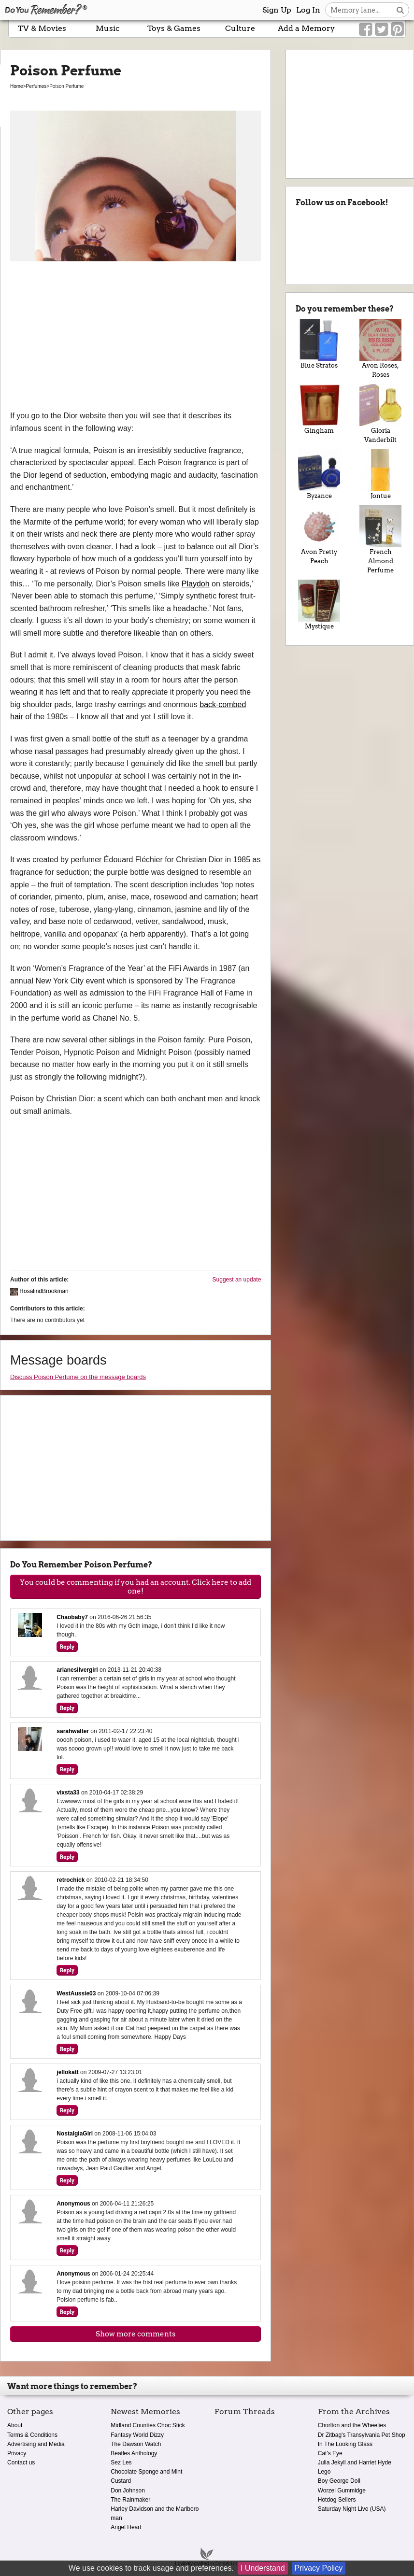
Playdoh (196, 584)
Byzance (319, 474)
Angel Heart (126, 2527)
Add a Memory (306, 28)
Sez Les (121, 2462)
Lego (324, 2471)
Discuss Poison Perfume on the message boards (78, 1377)
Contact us (21, 2462)
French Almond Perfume (380, 539)
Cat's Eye (330, 2453)
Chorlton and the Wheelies (352, 2425)
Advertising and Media (36, 2444)
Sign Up (276, 9)
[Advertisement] (135, 337)
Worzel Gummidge (342, 2490)
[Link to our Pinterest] (397, 29)
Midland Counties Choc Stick (148, 2425)
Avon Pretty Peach (319, 535)
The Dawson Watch (136, 2444)
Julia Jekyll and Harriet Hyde (354, 2462)
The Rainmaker (130, 2499)
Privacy (16, 2453)
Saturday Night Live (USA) (352, 2508)
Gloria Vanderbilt (380, 413)
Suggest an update (237, 1279)
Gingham (319, 409)
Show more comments (135, 2334)
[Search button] (400, 10)
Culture (240, 28)
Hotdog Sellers (337, 2499)
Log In (308, 9)
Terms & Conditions (32, 2435)
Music (108, 28)
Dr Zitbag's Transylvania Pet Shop (361, 2435)
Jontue (380, 474)
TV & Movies (42, 28)
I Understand (263, 2568)
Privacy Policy (319, 2568)
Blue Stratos (319, 344)
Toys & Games (173, 28)
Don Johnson (128, 2490)
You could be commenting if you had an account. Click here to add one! (135, 1586)
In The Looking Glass (345, 2444)
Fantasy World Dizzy (137, 2435)
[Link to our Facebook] (365, 29)
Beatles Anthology (134, 2453)
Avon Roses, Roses (380, 348)
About (14, 2425)
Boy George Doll (339, 2480)
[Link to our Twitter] (381, 29)
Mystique (319, 605)
